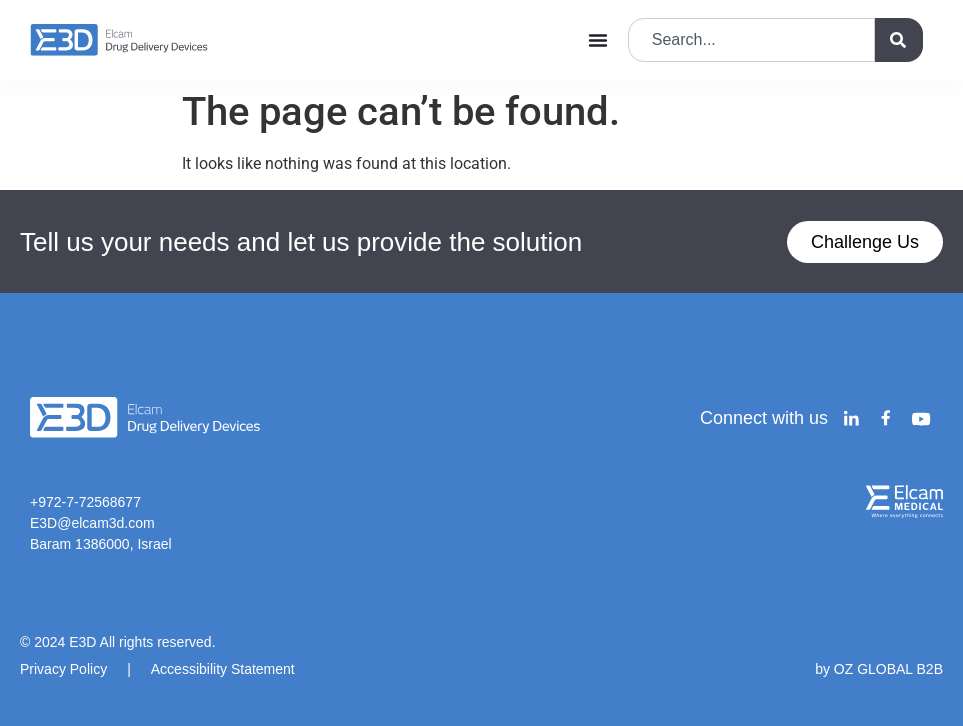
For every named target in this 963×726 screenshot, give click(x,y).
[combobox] (751, 40)
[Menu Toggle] (598, 40)
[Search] (899, 40)
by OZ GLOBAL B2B (879, 669)
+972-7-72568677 (85, 502)
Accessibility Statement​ (223, 669)
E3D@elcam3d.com (92, 523)
